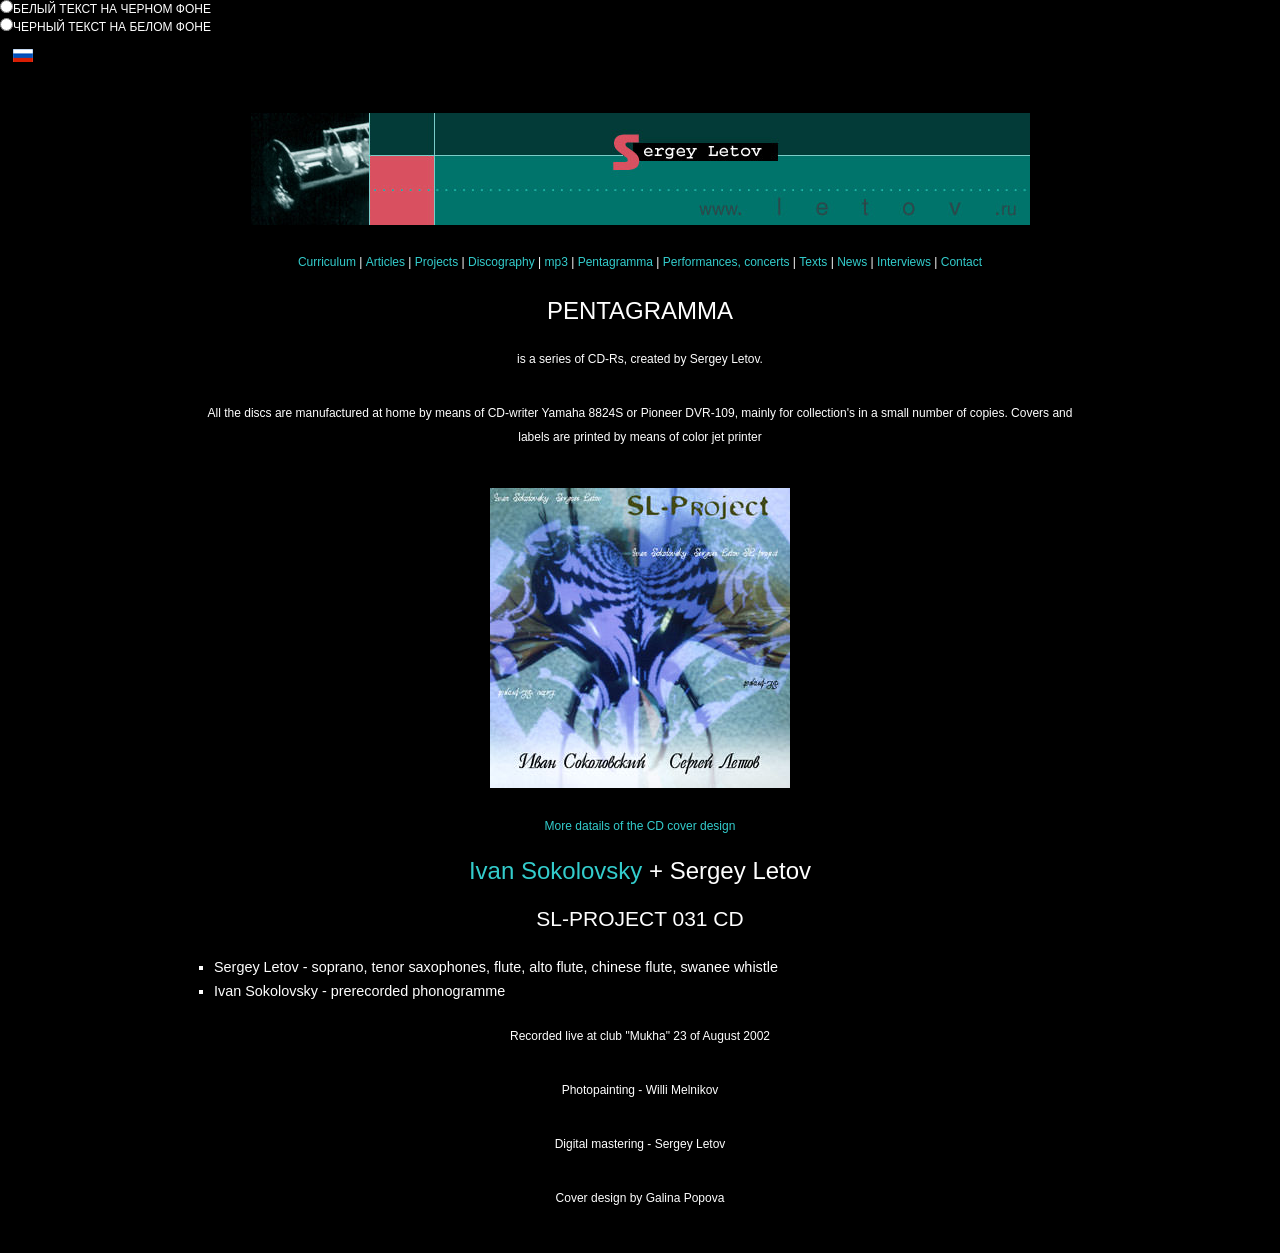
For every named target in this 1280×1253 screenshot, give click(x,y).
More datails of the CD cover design (640, 826)
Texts (813, 262)
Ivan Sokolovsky (555, 870)
